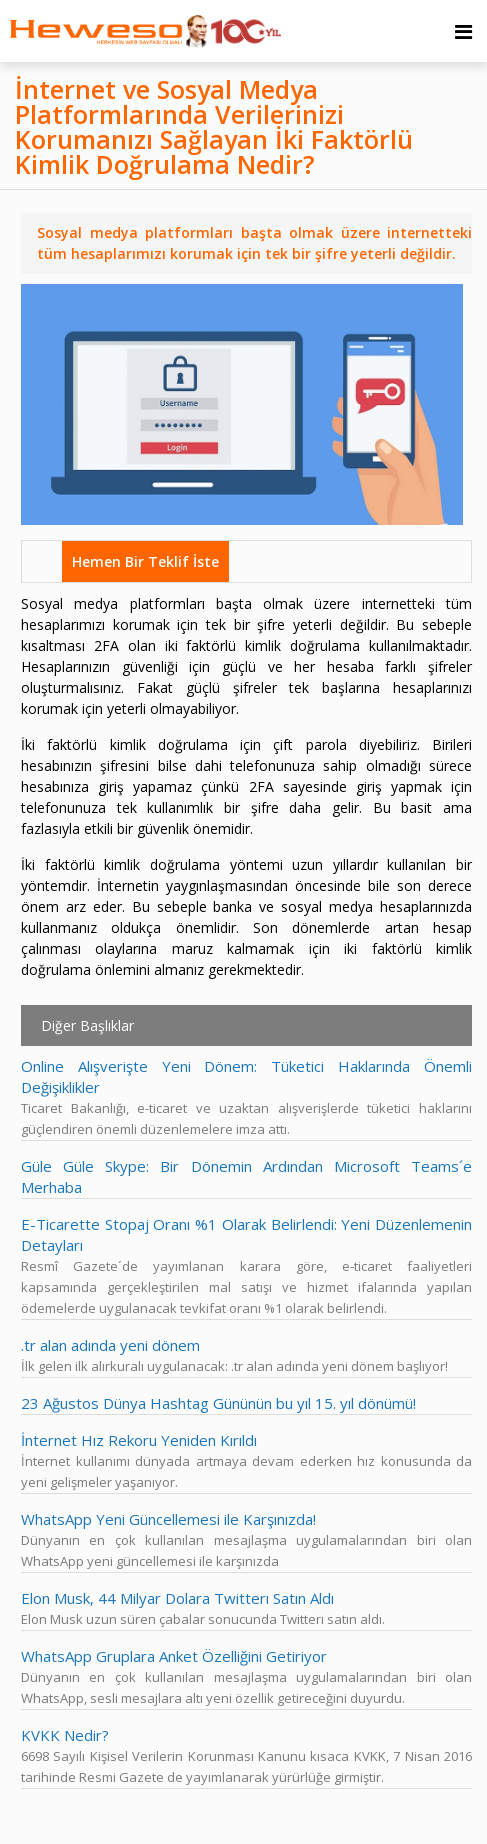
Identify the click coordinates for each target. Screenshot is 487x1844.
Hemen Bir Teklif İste (145, 561)
